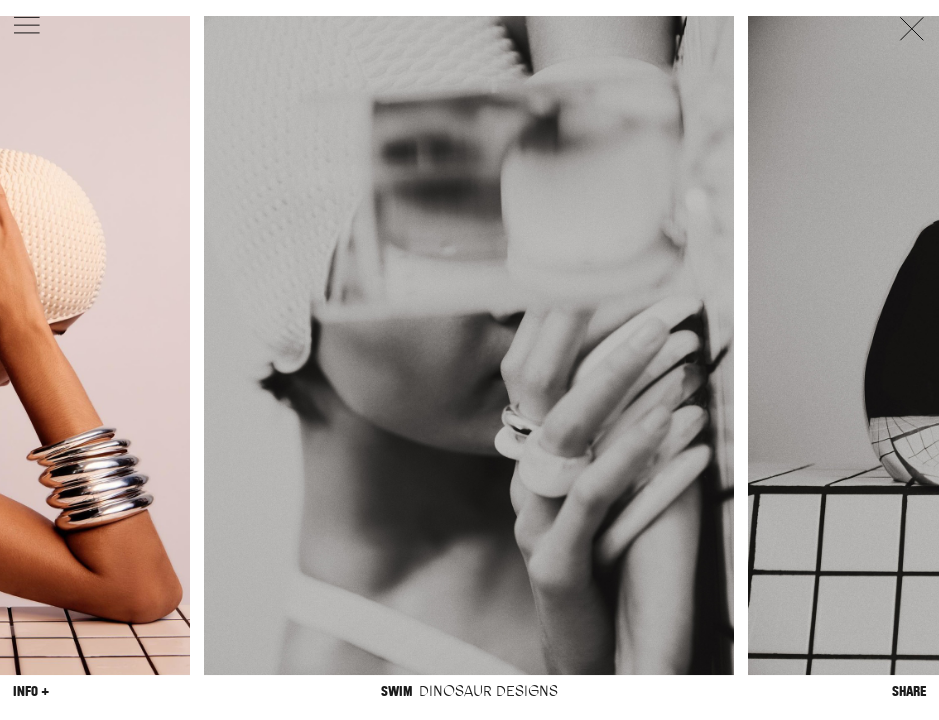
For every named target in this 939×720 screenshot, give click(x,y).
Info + (31, 691)
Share (909, 691)
